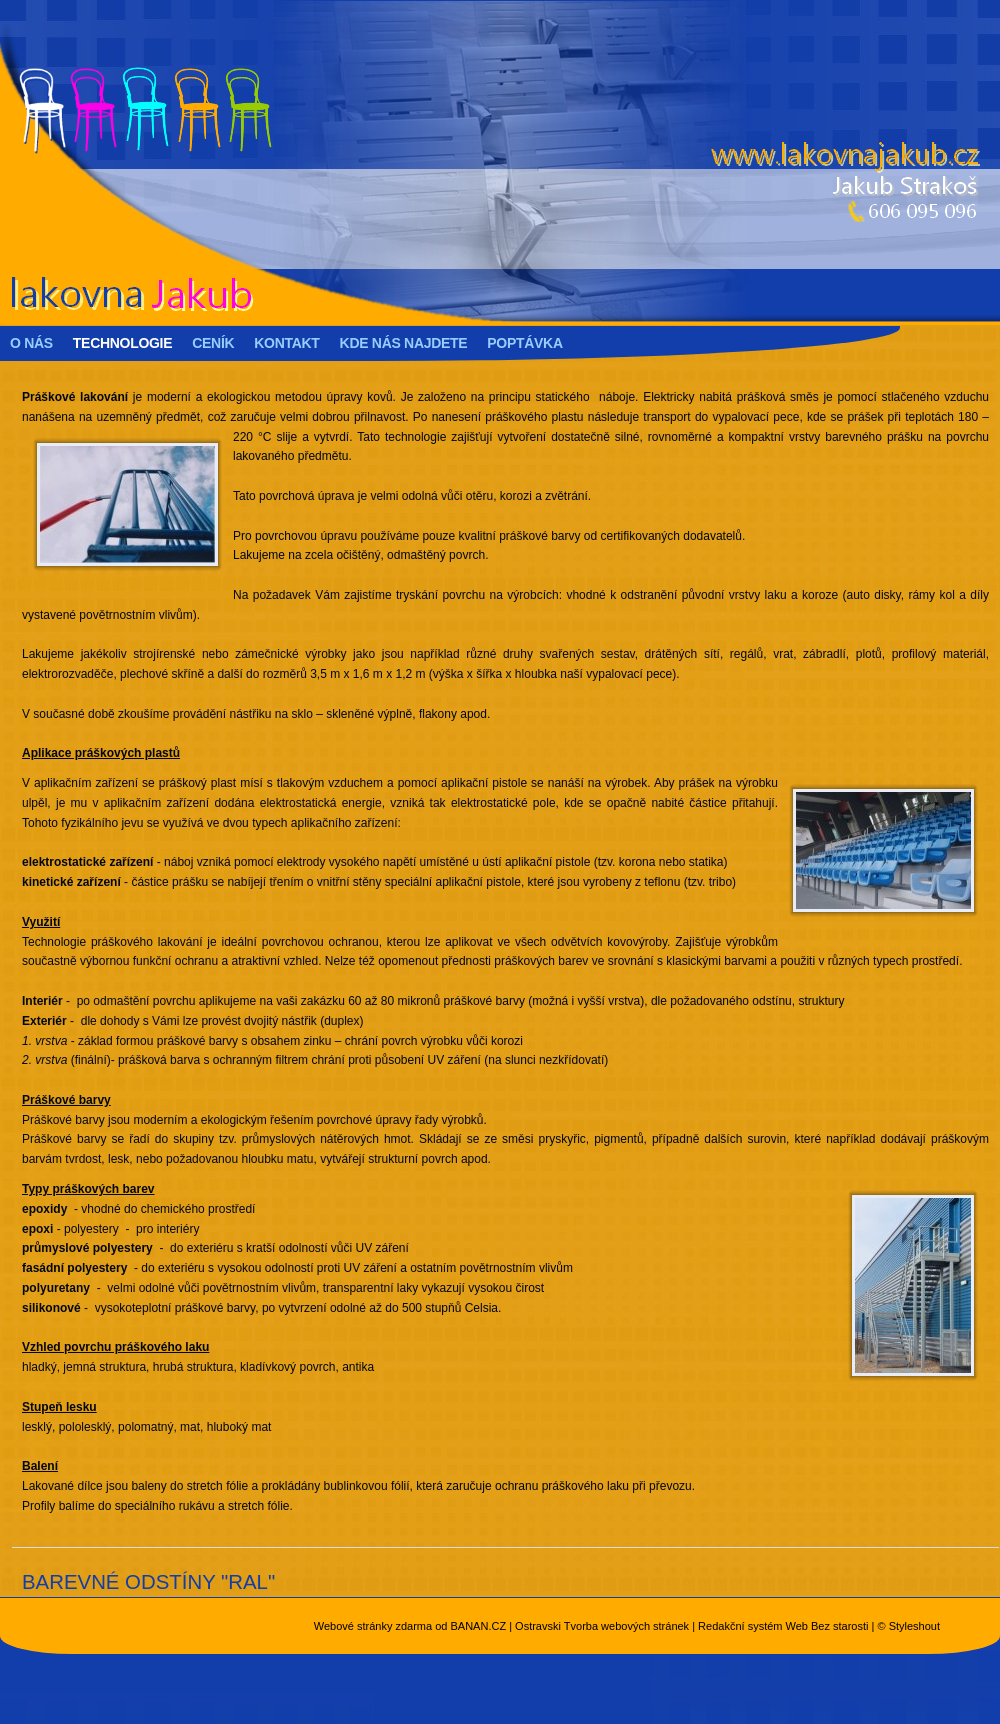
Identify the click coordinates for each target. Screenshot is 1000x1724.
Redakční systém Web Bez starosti (783, 1626)
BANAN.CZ (478, 1626)
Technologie (122, 343)
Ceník (213, 343)
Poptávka (524, 343)
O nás (31, 343)
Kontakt (286, 343)
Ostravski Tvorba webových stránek (602, 1626)
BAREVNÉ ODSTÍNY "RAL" (148, 1582)
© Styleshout (908, 1626)
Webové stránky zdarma (373, 1626)
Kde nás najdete (404, 343)
